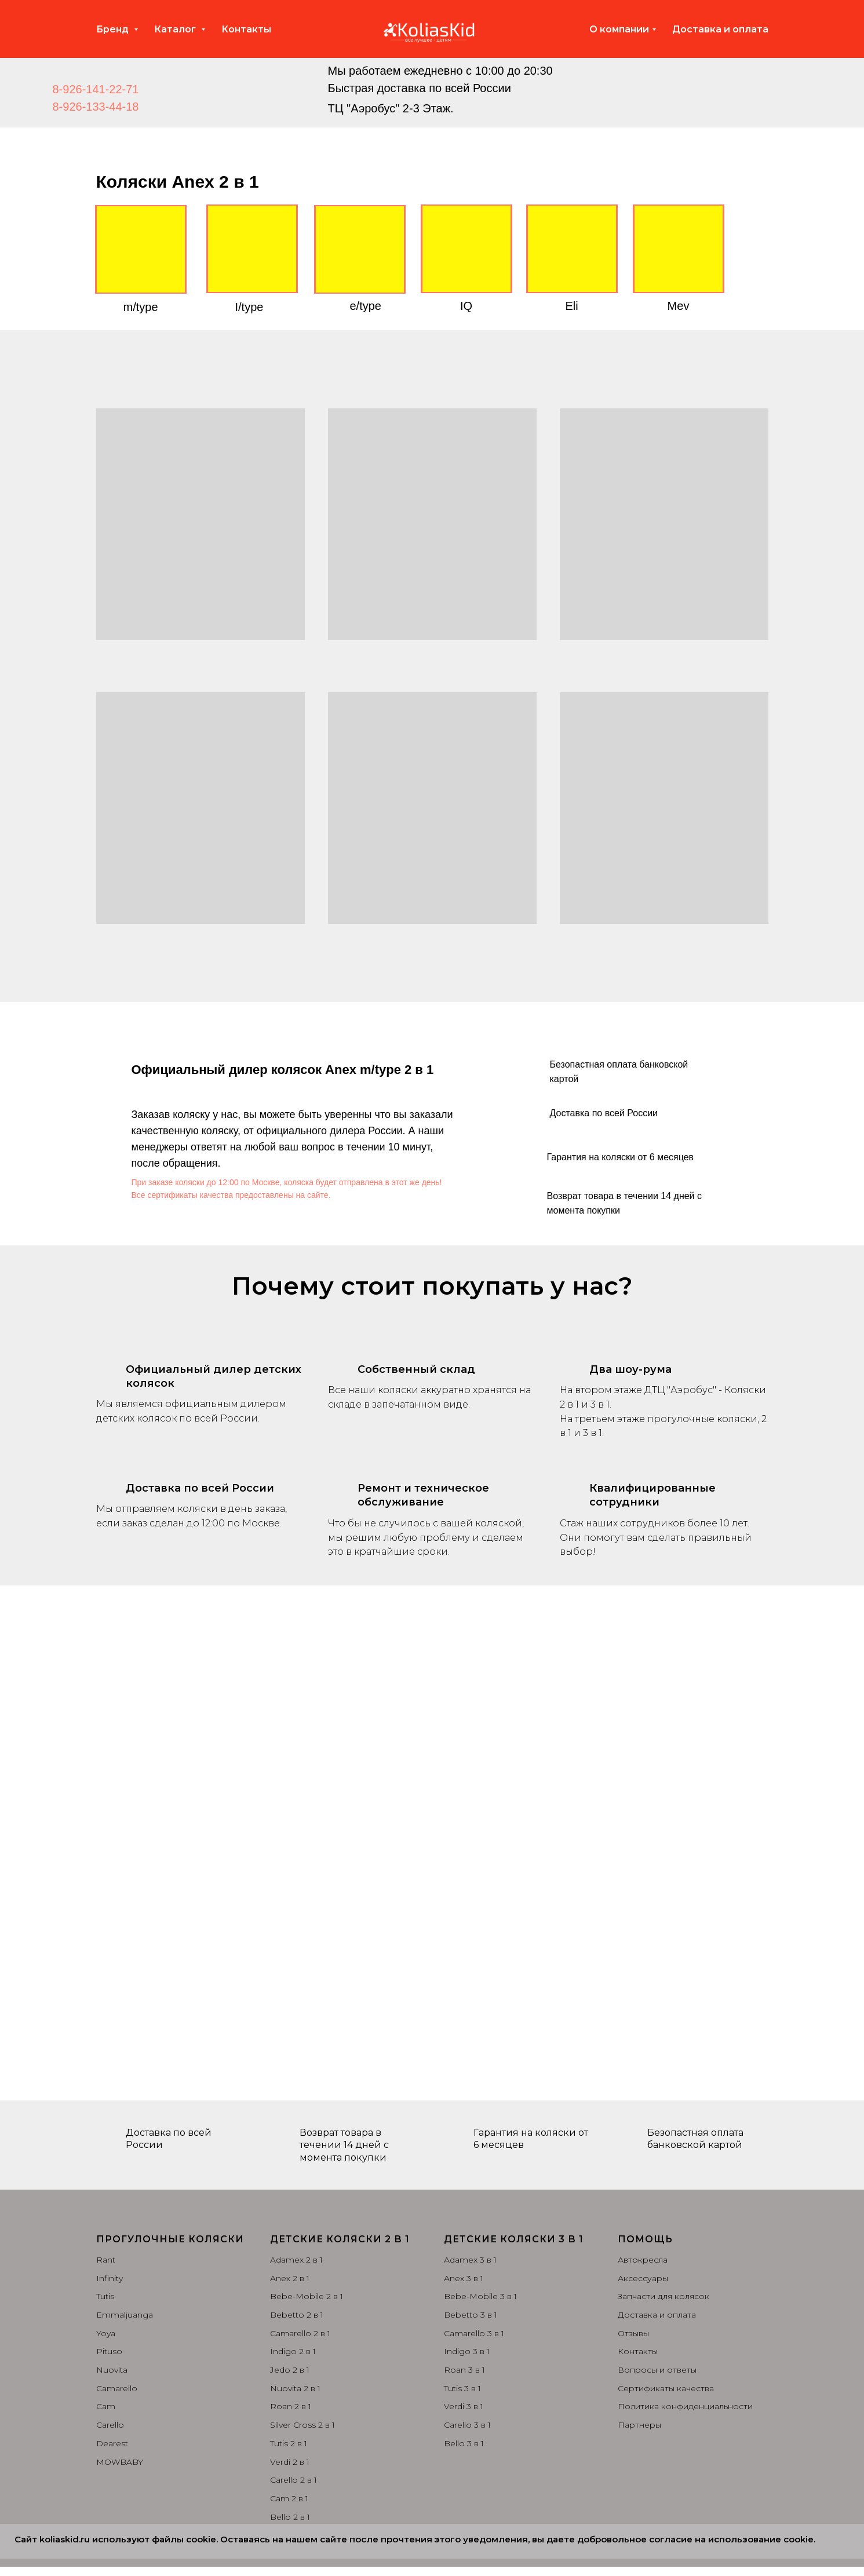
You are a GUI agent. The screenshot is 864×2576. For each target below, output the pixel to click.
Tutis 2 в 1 (288, 2443)
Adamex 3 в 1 (470, 2260)
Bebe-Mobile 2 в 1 (306, 2296)
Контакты (246, 29)
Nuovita (111, 2370)
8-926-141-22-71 (96, 89)
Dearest (112, 2443)
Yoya (105, 2333)
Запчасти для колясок (663, 2296)
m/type (140, 307)
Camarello (116, 2388)
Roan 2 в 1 (290, 2406)
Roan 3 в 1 (464, 2370)
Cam (105, 2406)
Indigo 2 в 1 (293, 2351)
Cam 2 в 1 (289, 2498)
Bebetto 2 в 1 (296, 2315)
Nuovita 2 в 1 (295, 2388)
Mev (679, 305)
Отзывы (633, 2333)
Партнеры (639, 2425)
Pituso (109, 2351)
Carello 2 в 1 (293, 2480)
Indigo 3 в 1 (467, 2351)
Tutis (105, 2296)
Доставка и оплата (720, 29)
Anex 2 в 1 (289, 2278)
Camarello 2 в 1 (300, 2333)
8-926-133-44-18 (96, 106)
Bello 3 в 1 (464, 2443)
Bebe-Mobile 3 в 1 (480, 2296)
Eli (571, 305)
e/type (365, 305)
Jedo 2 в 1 (289, 2370)
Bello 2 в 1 (290, 2517)
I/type (249, 307)
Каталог (176, 29)
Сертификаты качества (666, 2388)
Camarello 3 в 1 (474, 2333)
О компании (619, 29)
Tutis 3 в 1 (462, 2388)
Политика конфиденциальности (685, 2406)
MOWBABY (119, 2462)
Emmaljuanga (124, 2315)
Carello (110, 2425)
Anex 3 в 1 (463, 2278)
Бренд (113, 29)
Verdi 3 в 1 (463, 2406)
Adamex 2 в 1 (296, 2260)
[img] (280, 88)
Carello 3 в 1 (467, 2425)
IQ (466, 305)
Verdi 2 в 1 (289, 2462)
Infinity (109, 2278)
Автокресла (643, 2260)
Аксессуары (643, 2278)
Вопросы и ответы (657, 2370)
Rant (105, 2260)
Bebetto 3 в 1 (470, 2315)
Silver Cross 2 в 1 (302, 2425)
